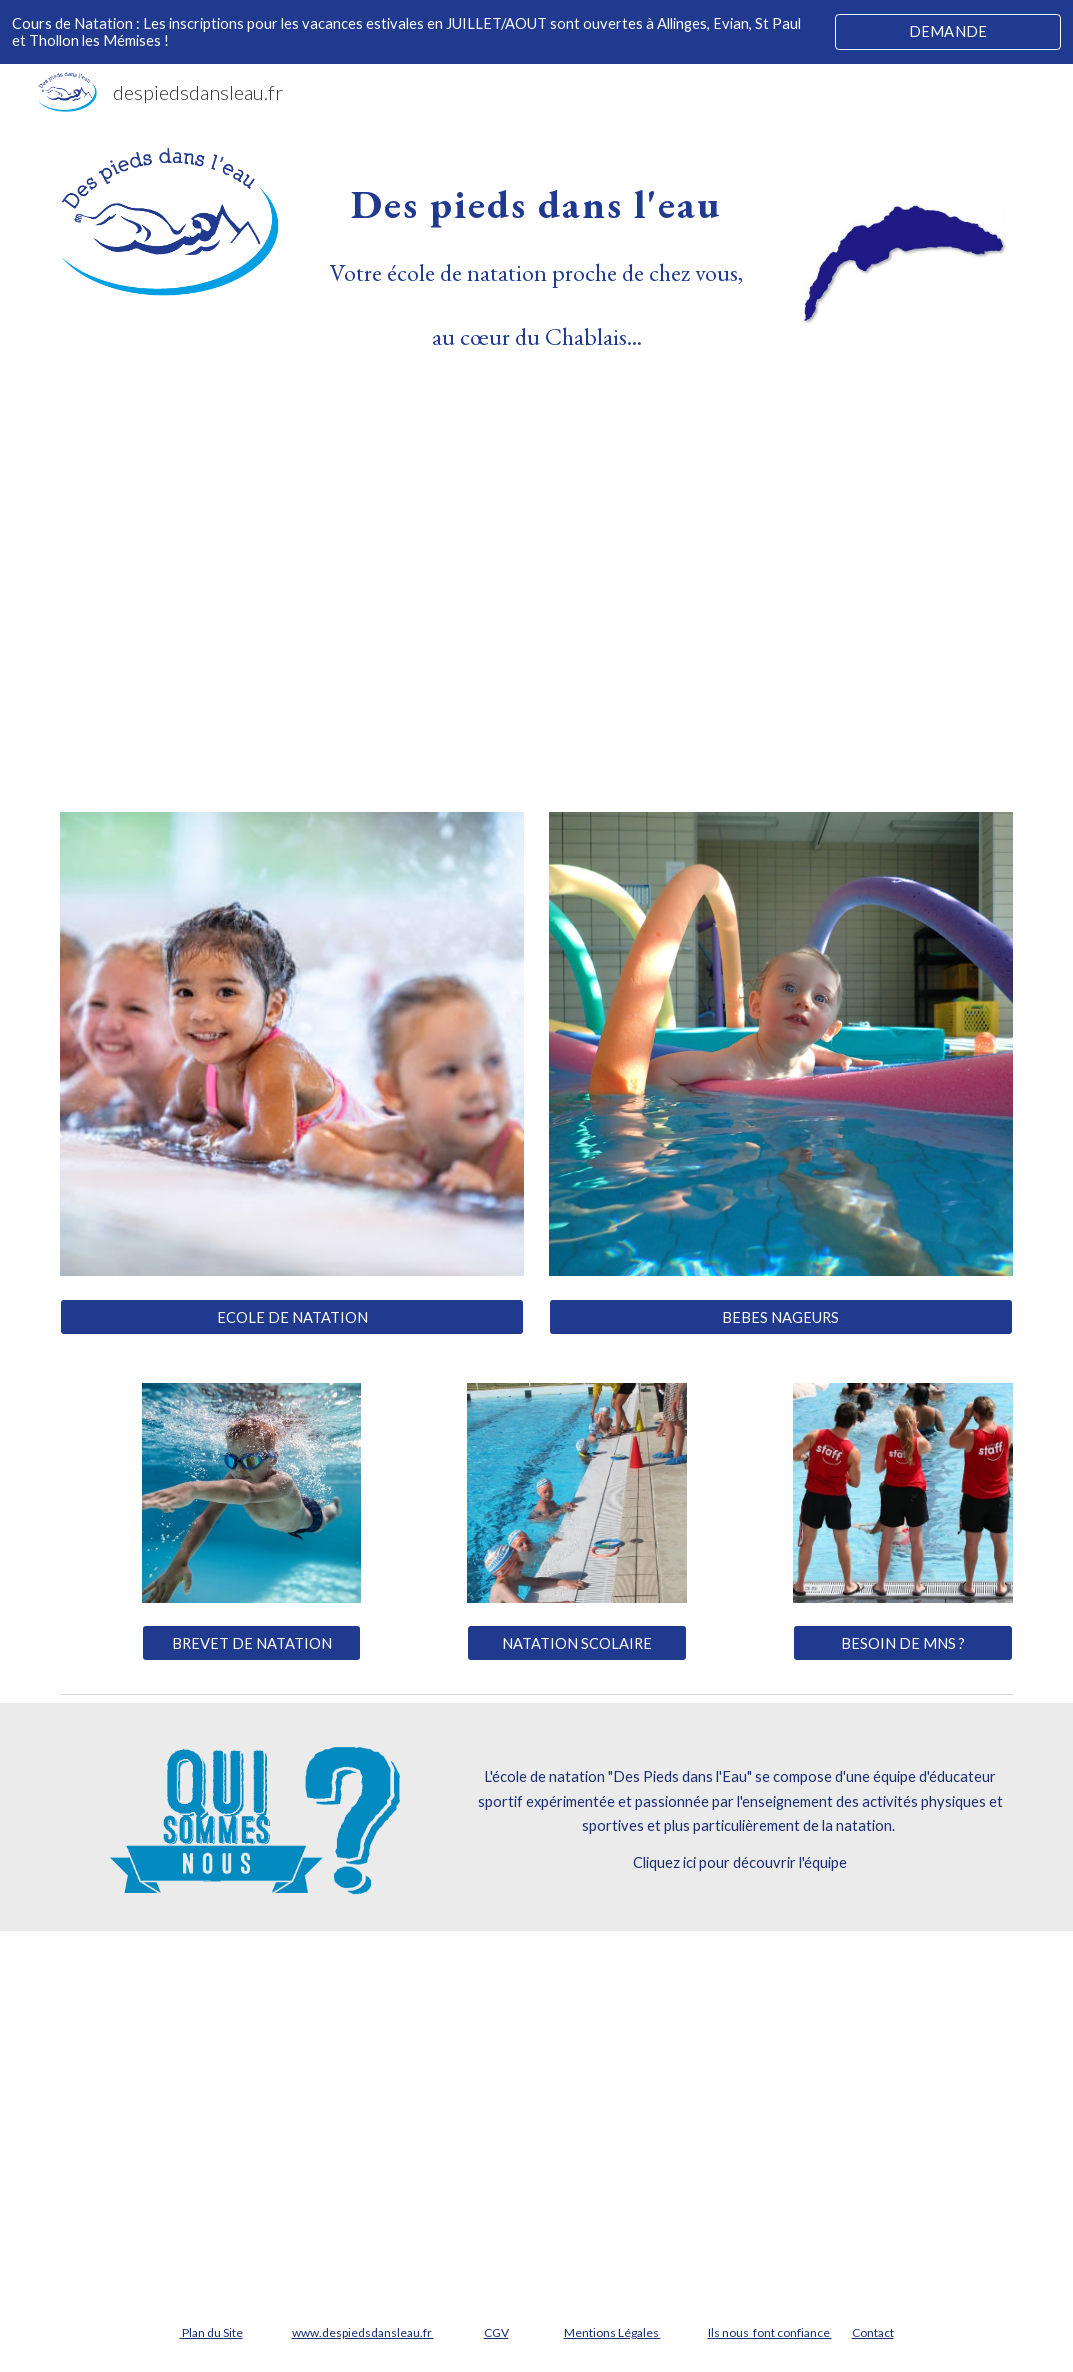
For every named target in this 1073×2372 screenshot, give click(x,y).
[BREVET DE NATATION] (252, 1643)
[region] (536, 32)
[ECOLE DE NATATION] (292, 1317)
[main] (536, 258)
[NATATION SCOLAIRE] (577, 1643)
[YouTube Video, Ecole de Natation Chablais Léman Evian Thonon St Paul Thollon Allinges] (536, 574)
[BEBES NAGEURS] (781, 1317)
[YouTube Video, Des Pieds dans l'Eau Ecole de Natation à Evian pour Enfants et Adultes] (536, 2112)
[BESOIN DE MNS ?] (903, 1643)
